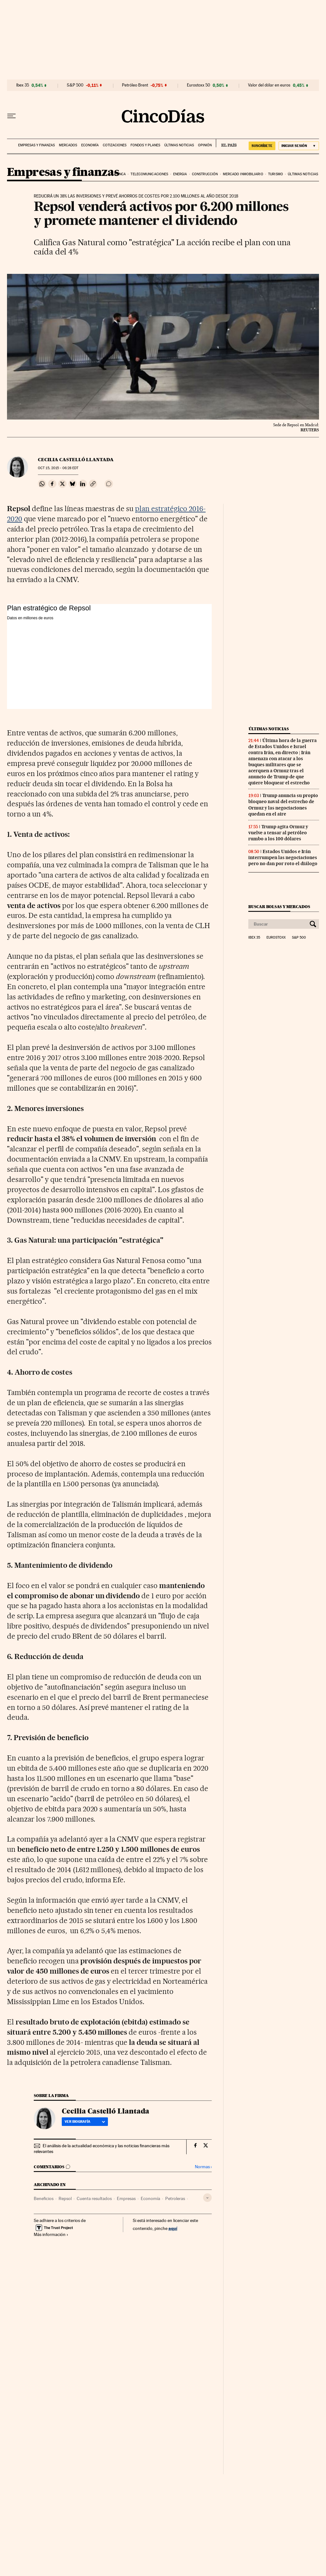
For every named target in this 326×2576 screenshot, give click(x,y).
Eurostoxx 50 (198, 85)
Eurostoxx (276, 938)
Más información (51, 2234)
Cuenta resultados (94, 2198)
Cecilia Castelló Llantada (76, 459)
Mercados (68, 145)
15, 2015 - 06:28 (58, 468)
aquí (172, 2228)
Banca (120, 174)
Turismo (275, 174)
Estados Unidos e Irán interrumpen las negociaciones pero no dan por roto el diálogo (282, 857)
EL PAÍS (226, 143)
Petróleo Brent (135, 85)
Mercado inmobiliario (243, 174)
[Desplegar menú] (11, 116)
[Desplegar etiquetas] (207, 2197)
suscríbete (262, 145)
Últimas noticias (179, 145)
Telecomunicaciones (149, 174)
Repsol (65, 2198)
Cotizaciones (114, 145)
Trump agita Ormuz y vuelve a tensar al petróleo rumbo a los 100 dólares (278, 833)
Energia (180, 174)
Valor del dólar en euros (269, 85)
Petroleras (175, 2198)
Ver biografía (85, 2121)
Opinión (205, 145)
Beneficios (43, 2198)
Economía (90, 145)
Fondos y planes (145, 145)
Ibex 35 (22, 85)
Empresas (126, 2198)
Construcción (205, 174)
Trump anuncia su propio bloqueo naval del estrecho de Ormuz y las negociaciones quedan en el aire (283, 804)
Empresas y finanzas (36, 145)
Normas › (203, 2166)
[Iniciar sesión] (299, 146)
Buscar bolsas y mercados (279, 906)
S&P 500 (75, 85)
